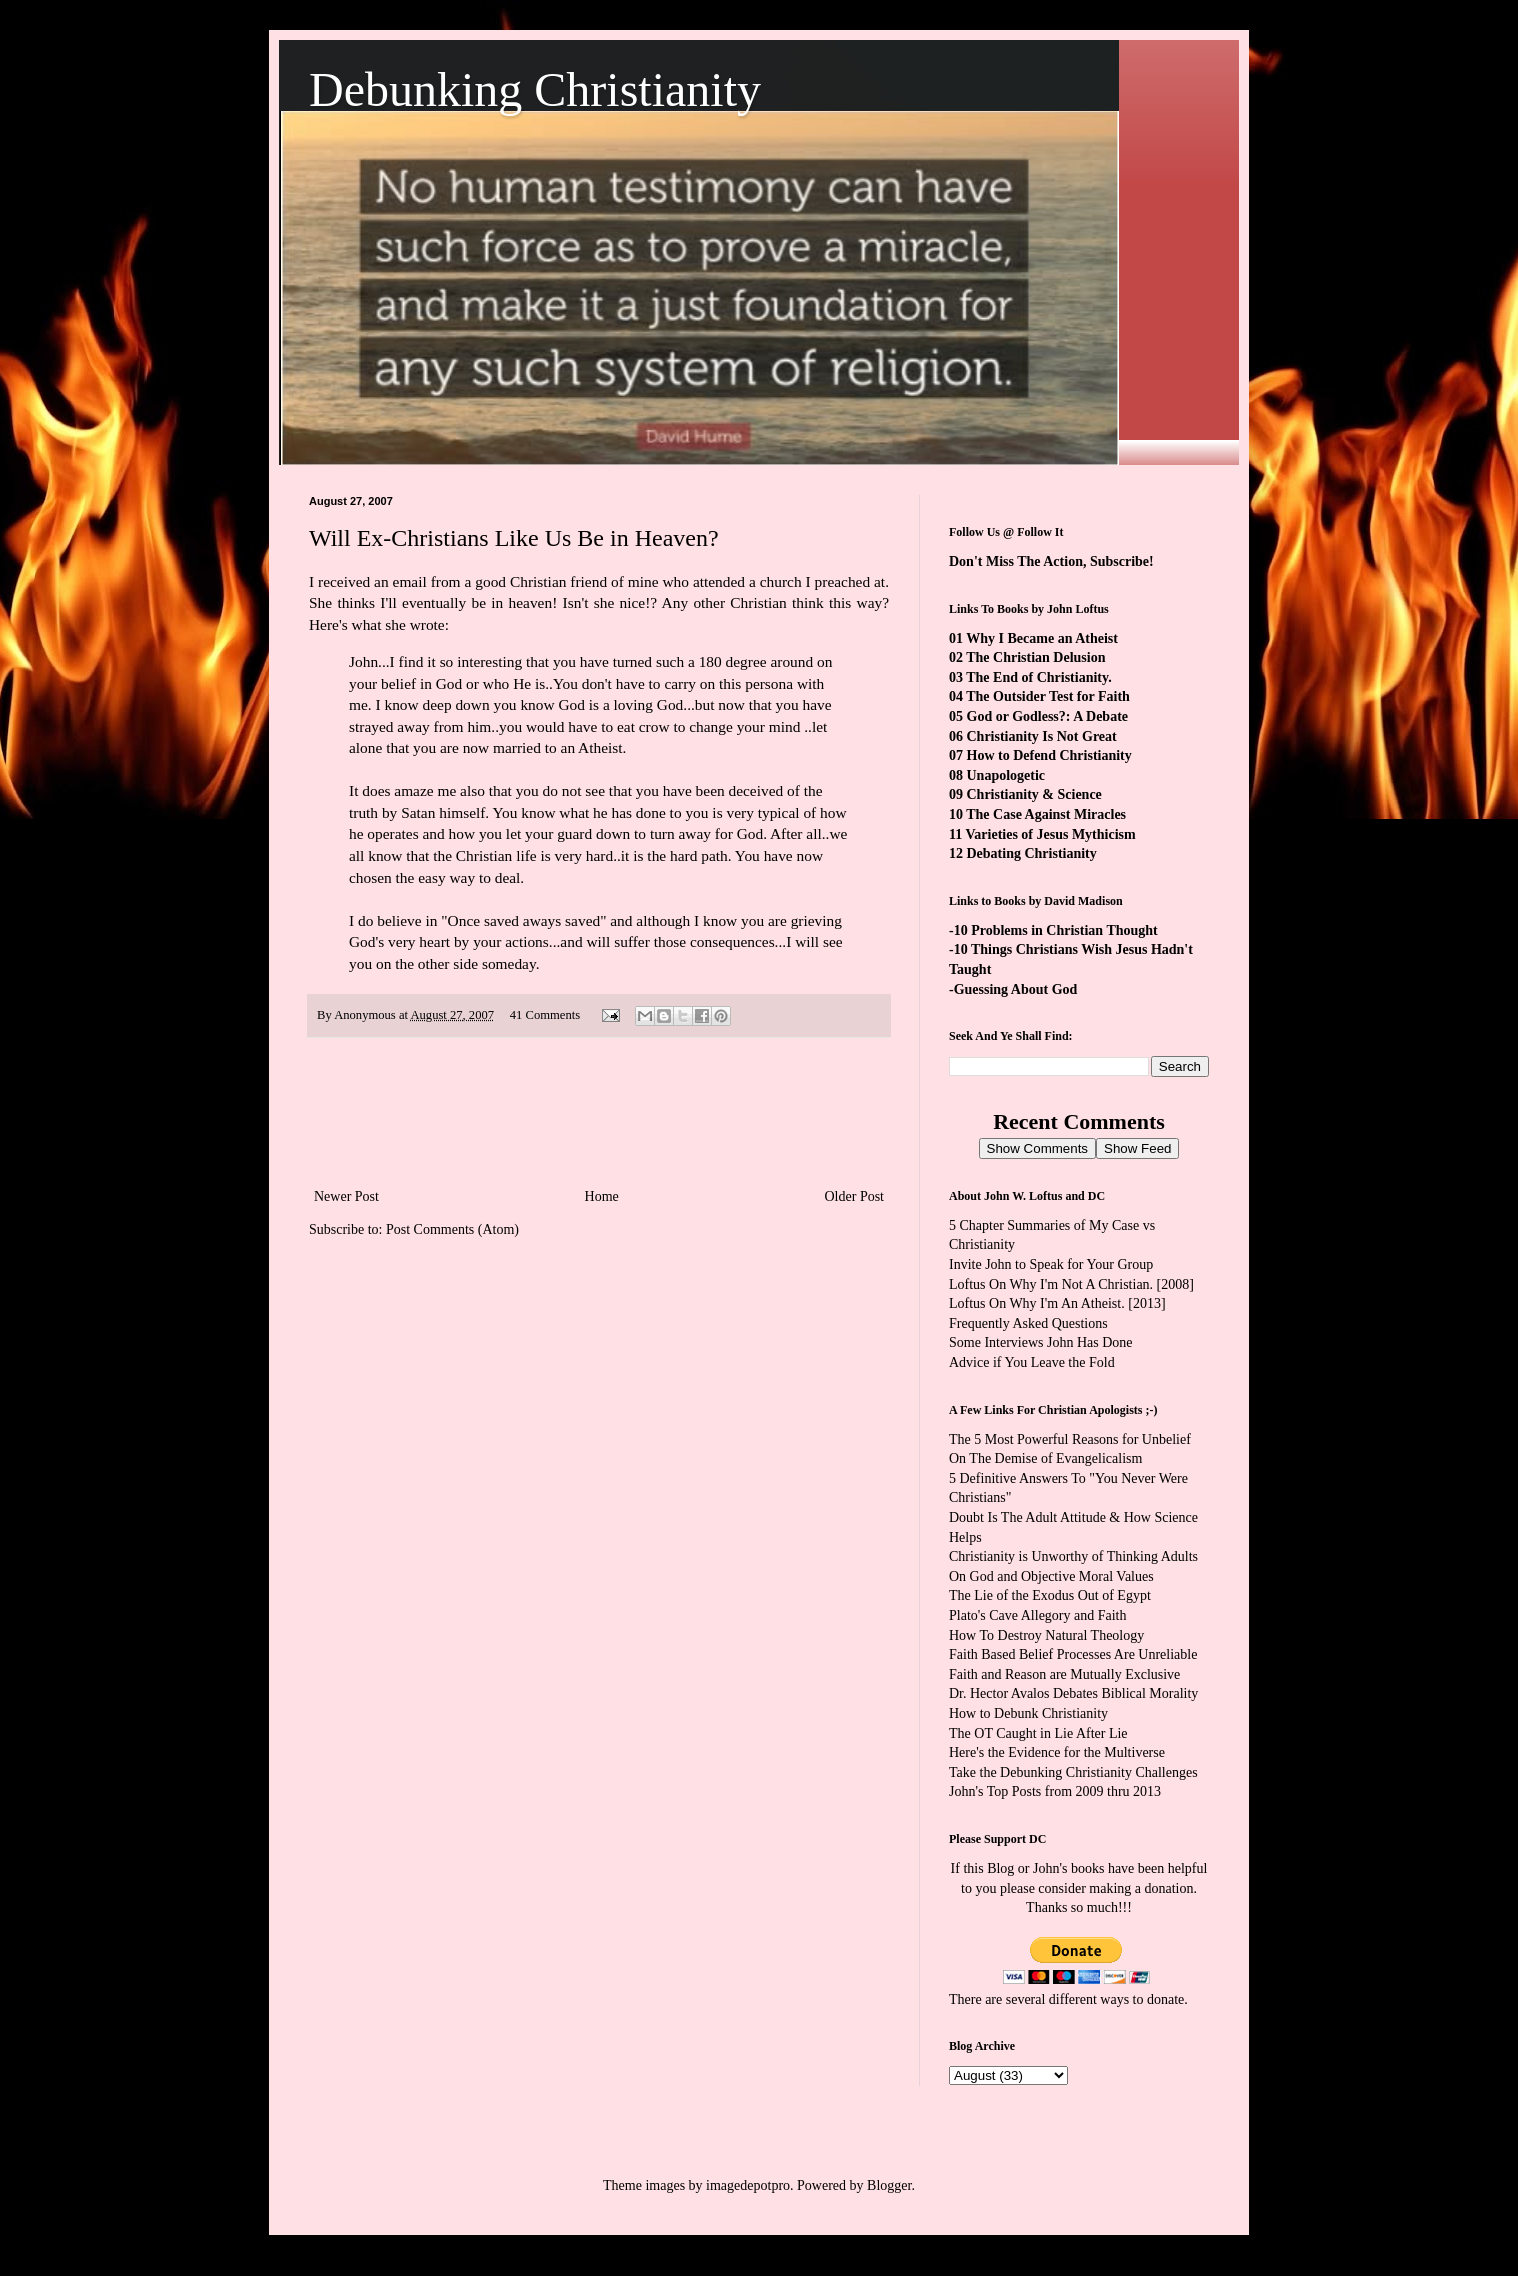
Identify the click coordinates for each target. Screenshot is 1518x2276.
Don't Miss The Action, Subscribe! (1051, 561)
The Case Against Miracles (1046, 814)
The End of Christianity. (1038, 677)
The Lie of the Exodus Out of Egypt (1050, 1595)
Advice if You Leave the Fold (1032, 1362)
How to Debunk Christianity (1028, 1713)
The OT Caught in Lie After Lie (1038, 1733)
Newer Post (346, 1196)
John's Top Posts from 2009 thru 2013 (1055, 1791)
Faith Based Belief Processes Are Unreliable (1073, 1654)
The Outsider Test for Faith (1048, 696)
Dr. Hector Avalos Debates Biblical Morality (1073, 1693)
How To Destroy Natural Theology (1046, 1635)
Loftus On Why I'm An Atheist (1035, 1303)
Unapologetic (1006, 775)
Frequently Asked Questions (1028, 1323)
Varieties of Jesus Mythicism (1050, 834)
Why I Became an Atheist (1042, 638)
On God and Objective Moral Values (1051, 1576)
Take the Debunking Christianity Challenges (1073, 1772)
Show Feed (1137, 1148)
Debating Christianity (1032, 853)
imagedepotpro (748, 2185)
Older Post (855, 1196)
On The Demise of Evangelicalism (1045, 1458)
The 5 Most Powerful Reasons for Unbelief (1070, 1439)
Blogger (889, 2185)
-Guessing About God (1013, 989)
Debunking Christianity (535, 89)
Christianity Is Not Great (1042, 736)
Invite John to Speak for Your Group (1051, 1264)
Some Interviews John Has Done (1041, 1342)
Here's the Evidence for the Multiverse (1057, 1752)
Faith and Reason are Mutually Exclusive (1064, 1674)
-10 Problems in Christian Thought (1053, 930)
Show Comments (1037, 1148)
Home (602, 1196)
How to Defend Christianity (1049, 755)
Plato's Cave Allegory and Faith (1038, 1615)
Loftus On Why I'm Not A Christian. (1051, 1284)
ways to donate (1142, 1999)
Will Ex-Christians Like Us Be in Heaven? (514, 538)
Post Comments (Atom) (452, 1229)
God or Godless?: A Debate (1048, 716)
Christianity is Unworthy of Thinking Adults (1073, 1556)
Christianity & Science (1034, 794)
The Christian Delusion (1035, 657)
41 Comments (545, 1015)
